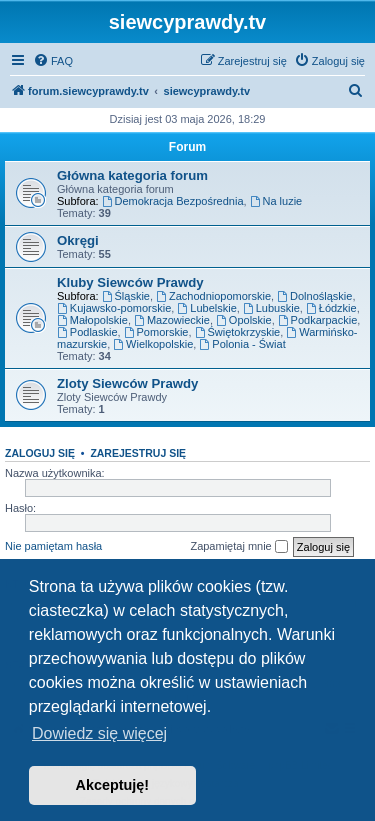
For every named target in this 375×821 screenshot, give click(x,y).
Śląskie (126, 296)
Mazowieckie (172, 320)
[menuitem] (53, 61)
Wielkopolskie (153, 344)
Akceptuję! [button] (113, 785)
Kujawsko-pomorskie (114, 308)
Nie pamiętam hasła (53, 546)
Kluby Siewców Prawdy (130, 282)
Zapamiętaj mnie (238, 547)
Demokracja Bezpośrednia (173, 201)
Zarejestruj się (138, 453)
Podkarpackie (318, 320)
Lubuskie (271, 308)
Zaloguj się (40, 453)
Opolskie (244, 320)
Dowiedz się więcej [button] (99, 733)
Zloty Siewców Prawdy (127, 383)
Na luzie (276, 201)
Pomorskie (156, 332)
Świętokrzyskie (238, 332)
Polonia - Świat (242, 344)
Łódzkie (331, 308)
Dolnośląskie (314, 296)
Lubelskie (206, 308)
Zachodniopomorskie (213, 296)
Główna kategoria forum (132, 175)
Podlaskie (87, 332)
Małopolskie (92, 320)
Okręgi (78, 240)
